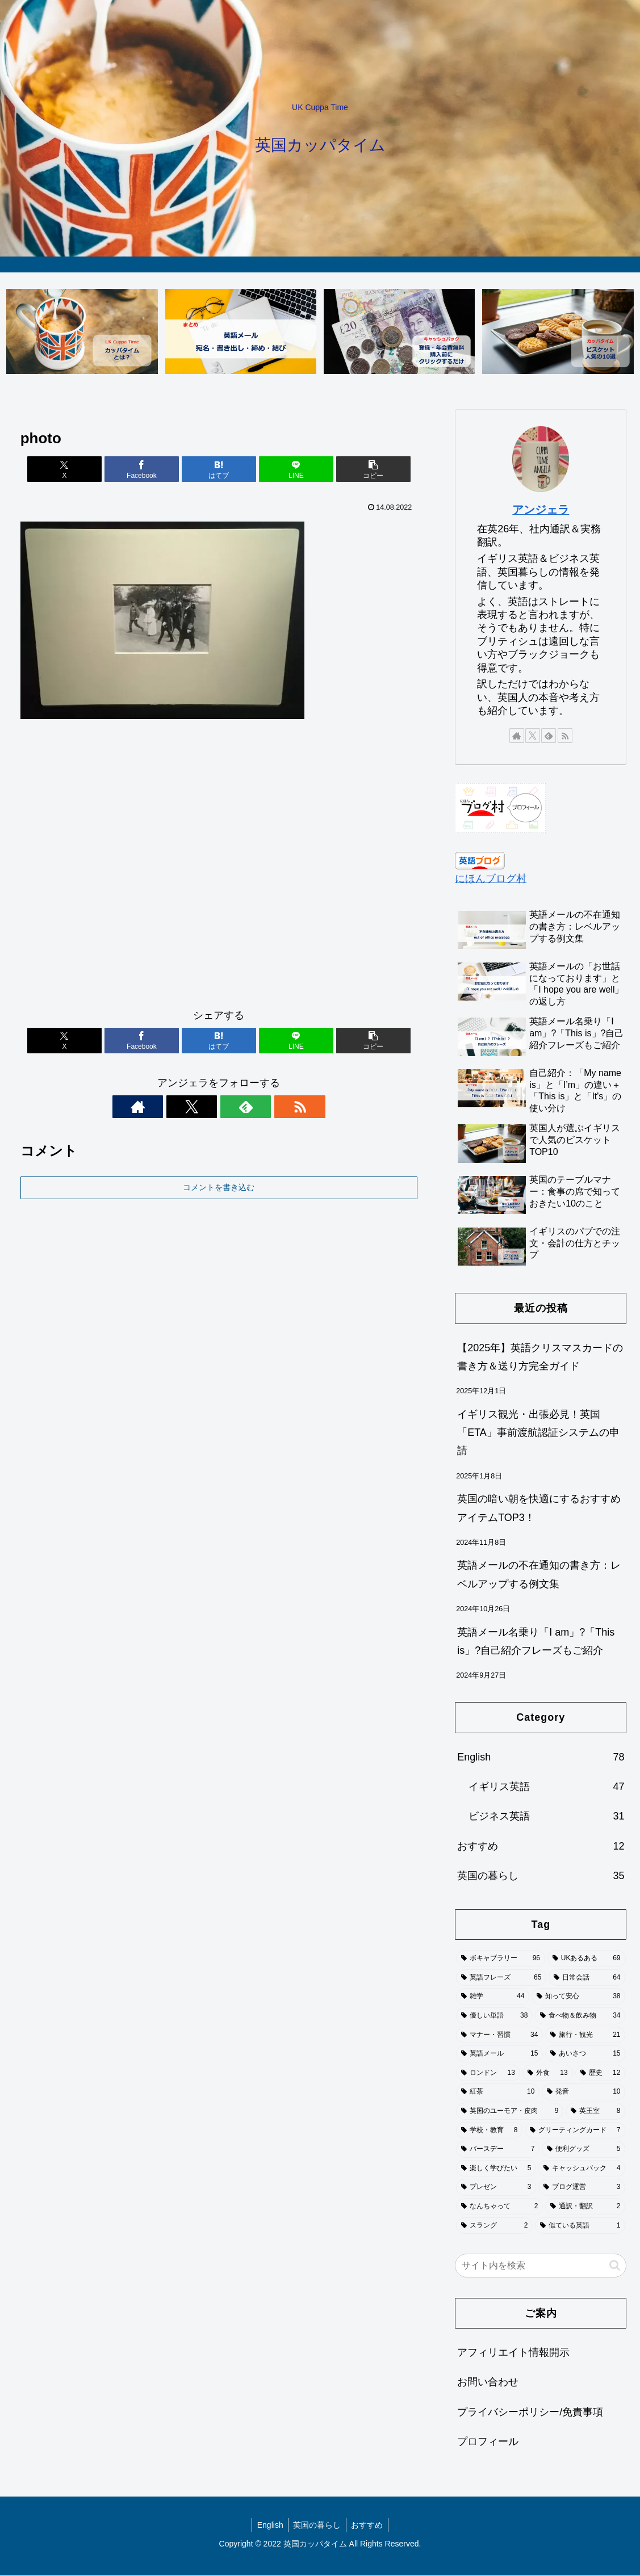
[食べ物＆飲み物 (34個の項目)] (580, 2016)
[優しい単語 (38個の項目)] (494, 2016)
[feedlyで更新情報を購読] (231, 1107)
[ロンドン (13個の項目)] (488, 2073)
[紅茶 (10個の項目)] (497, 2092)
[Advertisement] (219, 869)
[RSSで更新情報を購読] (257, 1107)
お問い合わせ (487, 2382)
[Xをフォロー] (205, 1107)
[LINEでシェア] (285, 469)
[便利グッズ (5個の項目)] (583, 2149)
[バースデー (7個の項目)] (497, 2149)
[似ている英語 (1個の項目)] (580, 2225)
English (269, 2525)
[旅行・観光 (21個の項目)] (585, 2035)
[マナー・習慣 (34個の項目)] (499, 2035)
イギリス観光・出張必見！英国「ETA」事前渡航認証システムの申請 (538, 1433)
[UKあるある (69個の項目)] (586, 1959)
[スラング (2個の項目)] (494, 2225)
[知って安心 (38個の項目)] (578, 1997)
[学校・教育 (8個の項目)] (489, 2130)
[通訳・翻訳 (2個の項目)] (585, 2207)
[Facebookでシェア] (152, 469)
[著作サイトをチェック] (179, 1107)
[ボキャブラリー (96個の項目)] (500, 1959)
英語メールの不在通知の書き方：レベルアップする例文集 (539, 1575)
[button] (352, 469)
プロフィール (487, 2442)
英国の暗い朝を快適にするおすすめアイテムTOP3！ (539, 1508)
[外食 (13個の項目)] (547, 2073)
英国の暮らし (317, 2525)
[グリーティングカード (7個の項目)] (575, 2130)
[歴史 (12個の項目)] (600, 2073)
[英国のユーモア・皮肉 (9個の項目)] (509, 2111)
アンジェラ (540, 510)
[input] (540, 2265)
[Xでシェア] (85, 469)
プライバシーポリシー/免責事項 (530, 2412)
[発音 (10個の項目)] (583, 2092)
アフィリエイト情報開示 (513, 2353)
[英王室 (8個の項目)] (595, 2111)
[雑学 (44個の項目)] (492, 1997)
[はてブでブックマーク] (218, 469)
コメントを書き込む (218, 1187)
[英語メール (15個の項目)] (499, 2054)
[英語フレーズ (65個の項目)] (501, 1978)
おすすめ (368, 2525)
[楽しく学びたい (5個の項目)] (496, 2169)
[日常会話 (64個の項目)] (587, 1978)
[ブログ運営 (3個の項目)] (581, 2187)
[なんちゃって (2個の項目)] (499, 2207)
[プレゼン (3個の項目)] (496, 2187)
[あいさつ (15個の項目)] (585, 2054)
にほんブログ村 (490, 879)
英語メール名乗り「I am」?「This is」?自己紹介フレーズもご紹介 (535, 1641)
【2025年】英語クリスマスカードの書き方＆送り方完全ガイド (540, 1357)
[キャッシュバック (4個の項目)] (581, 2169)
